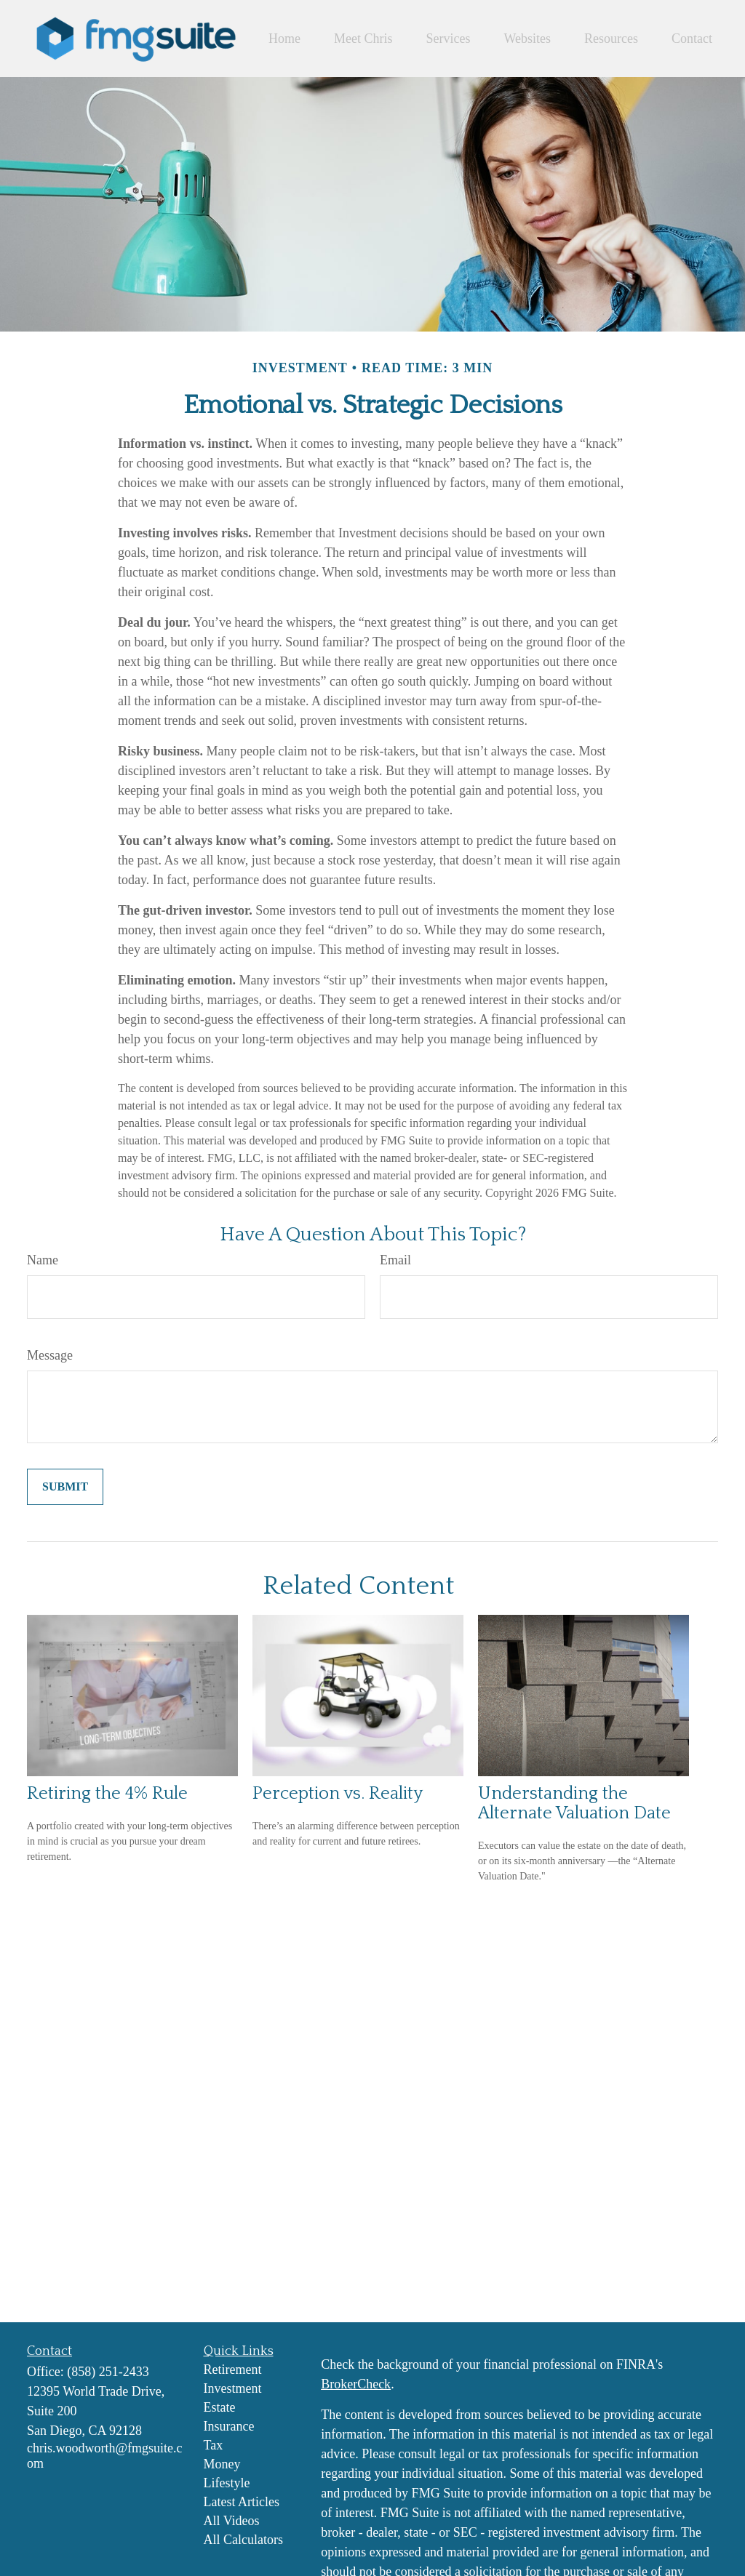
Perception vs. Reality (337, 1793)
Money (222, 2464)
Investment (233, 2388)
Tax (213, 2445)
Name (42, 1260)
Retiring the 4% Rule (107, 1793)
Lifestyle (227, 2483)
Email (395, 1260)
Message (50, 1355)
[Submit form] (65, 1487)
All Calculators (243, 2539)
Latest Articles (241, 2502)
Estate (220, 2407)
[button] (284, 38)
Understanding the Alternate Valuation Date (574, 1803)
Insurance (229, 2426)
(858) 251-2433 (107, 2371)
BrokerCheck (356, 2384)
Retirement (233, 2369)
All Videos (232, 2520)
